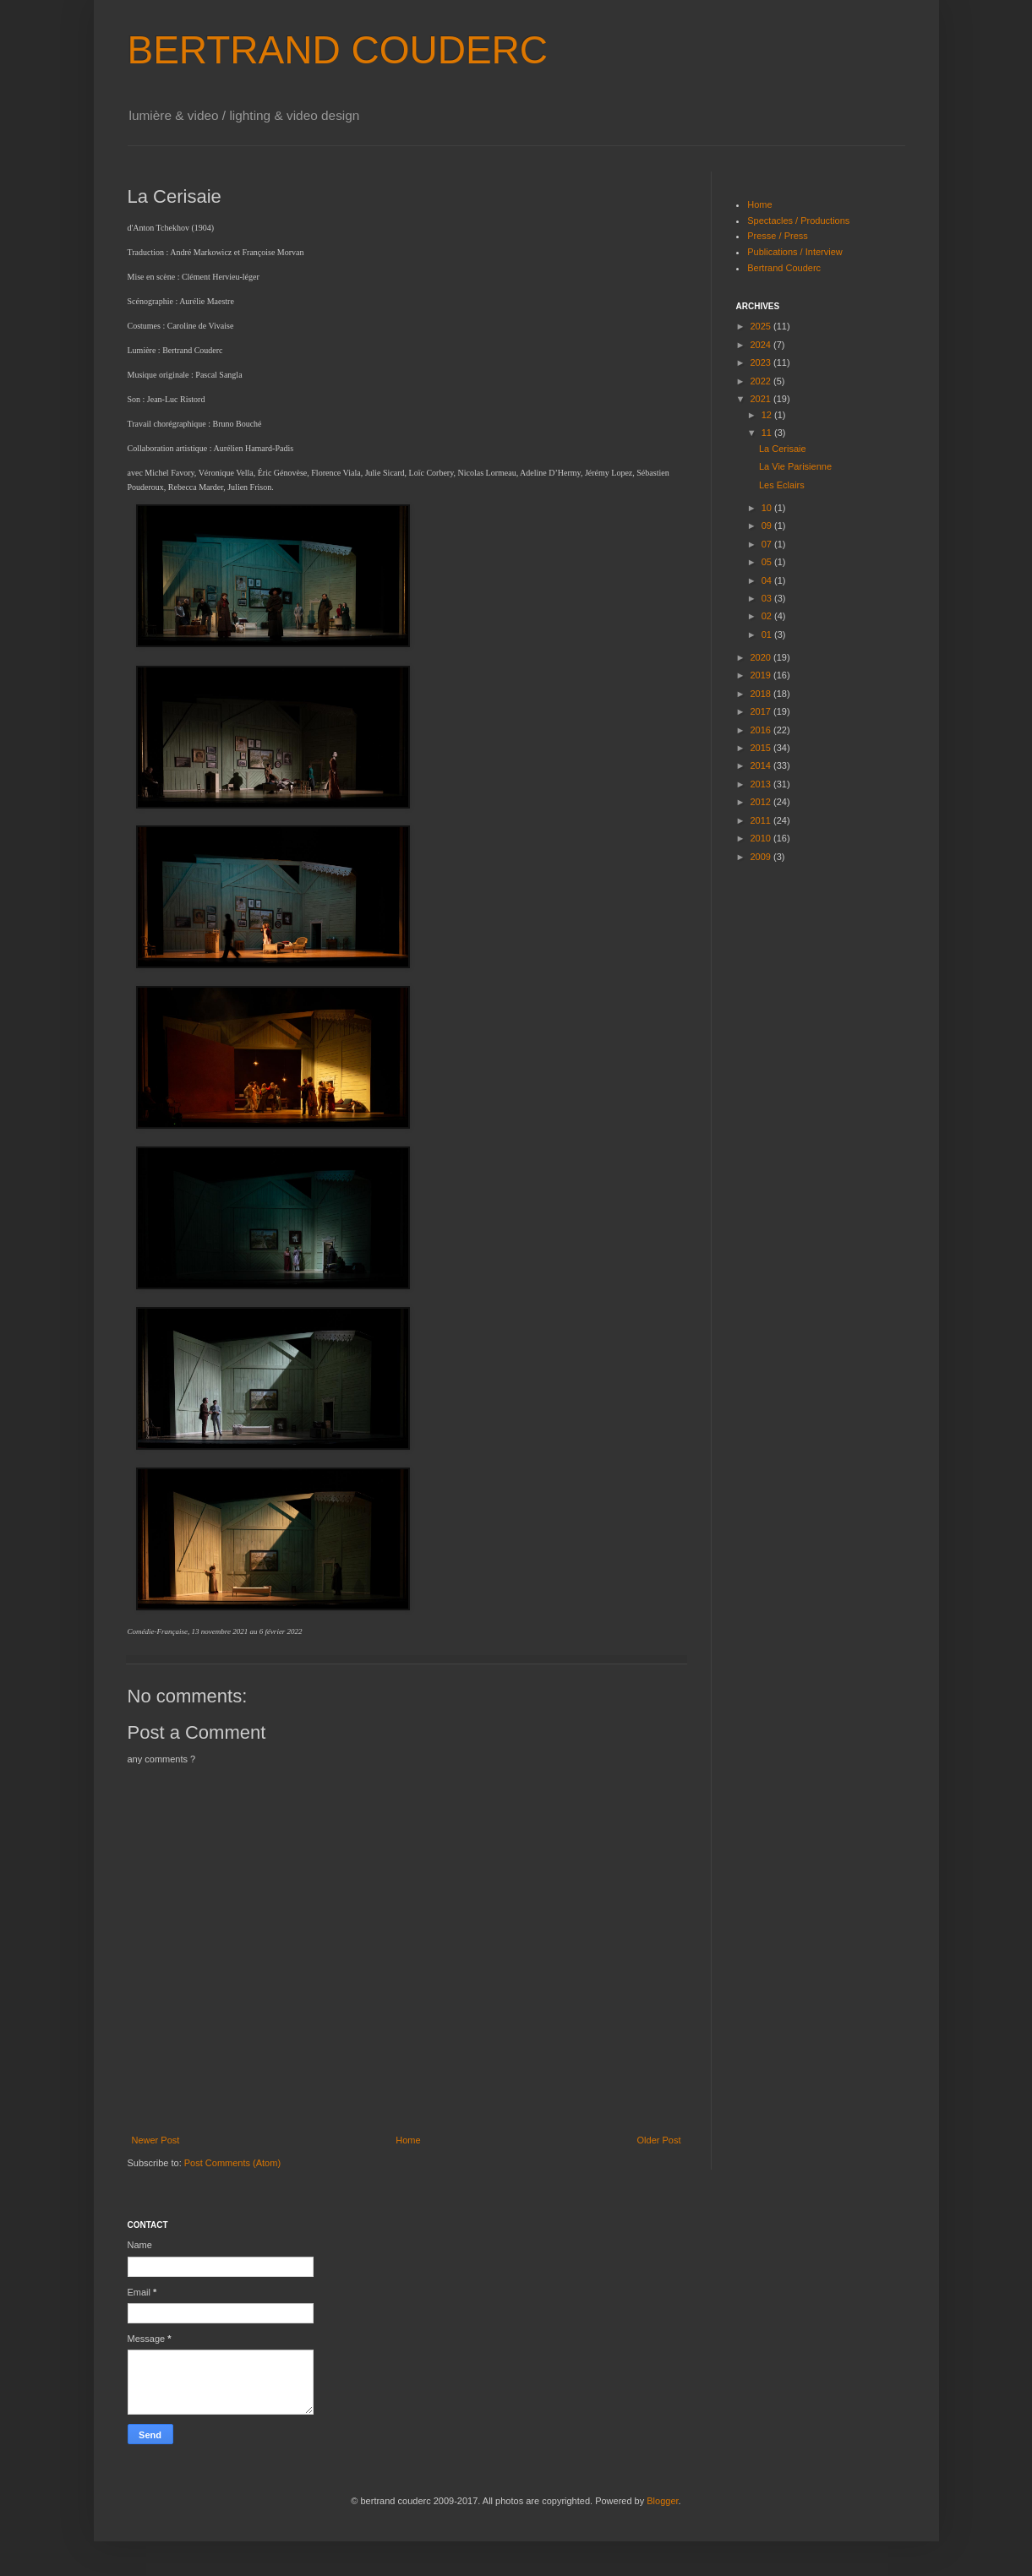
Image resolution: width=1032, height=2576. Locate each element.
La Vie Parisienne (795, 466)
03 (768, 598)
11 (768, 433)
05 (768, 562)
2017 (762, 711)
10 (768, 508)
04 (768, 580)
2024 (762, 345)
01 (768, 634)
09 (768, 525)
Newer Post (156, 2140)
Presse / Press (777, 236)
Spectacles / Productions (798, 220)
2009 (762, 857)
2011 (762, 820)
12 (768, 415)
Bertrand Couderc (784, 268)
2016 (762, 730)
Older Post (659, 2140)
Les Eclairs (782, 485)
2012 (762, 802)
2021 (762, 399)
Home (408, 2140)
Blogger (662, 2501)
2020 (762, 657)
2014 (762, 765)
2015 (762, 748)
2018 (762, 694)
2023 (762, 362)
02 (768, 616)
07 (768, 544)
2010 (762, 838)
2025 (762, 326)
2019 (762, 675)
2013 (762, 784)
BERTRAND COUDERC (338, 50)
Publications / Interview (795, 252)
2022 (762, 381)
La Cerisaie (782, 449)
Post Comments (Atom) (232, 2163)
